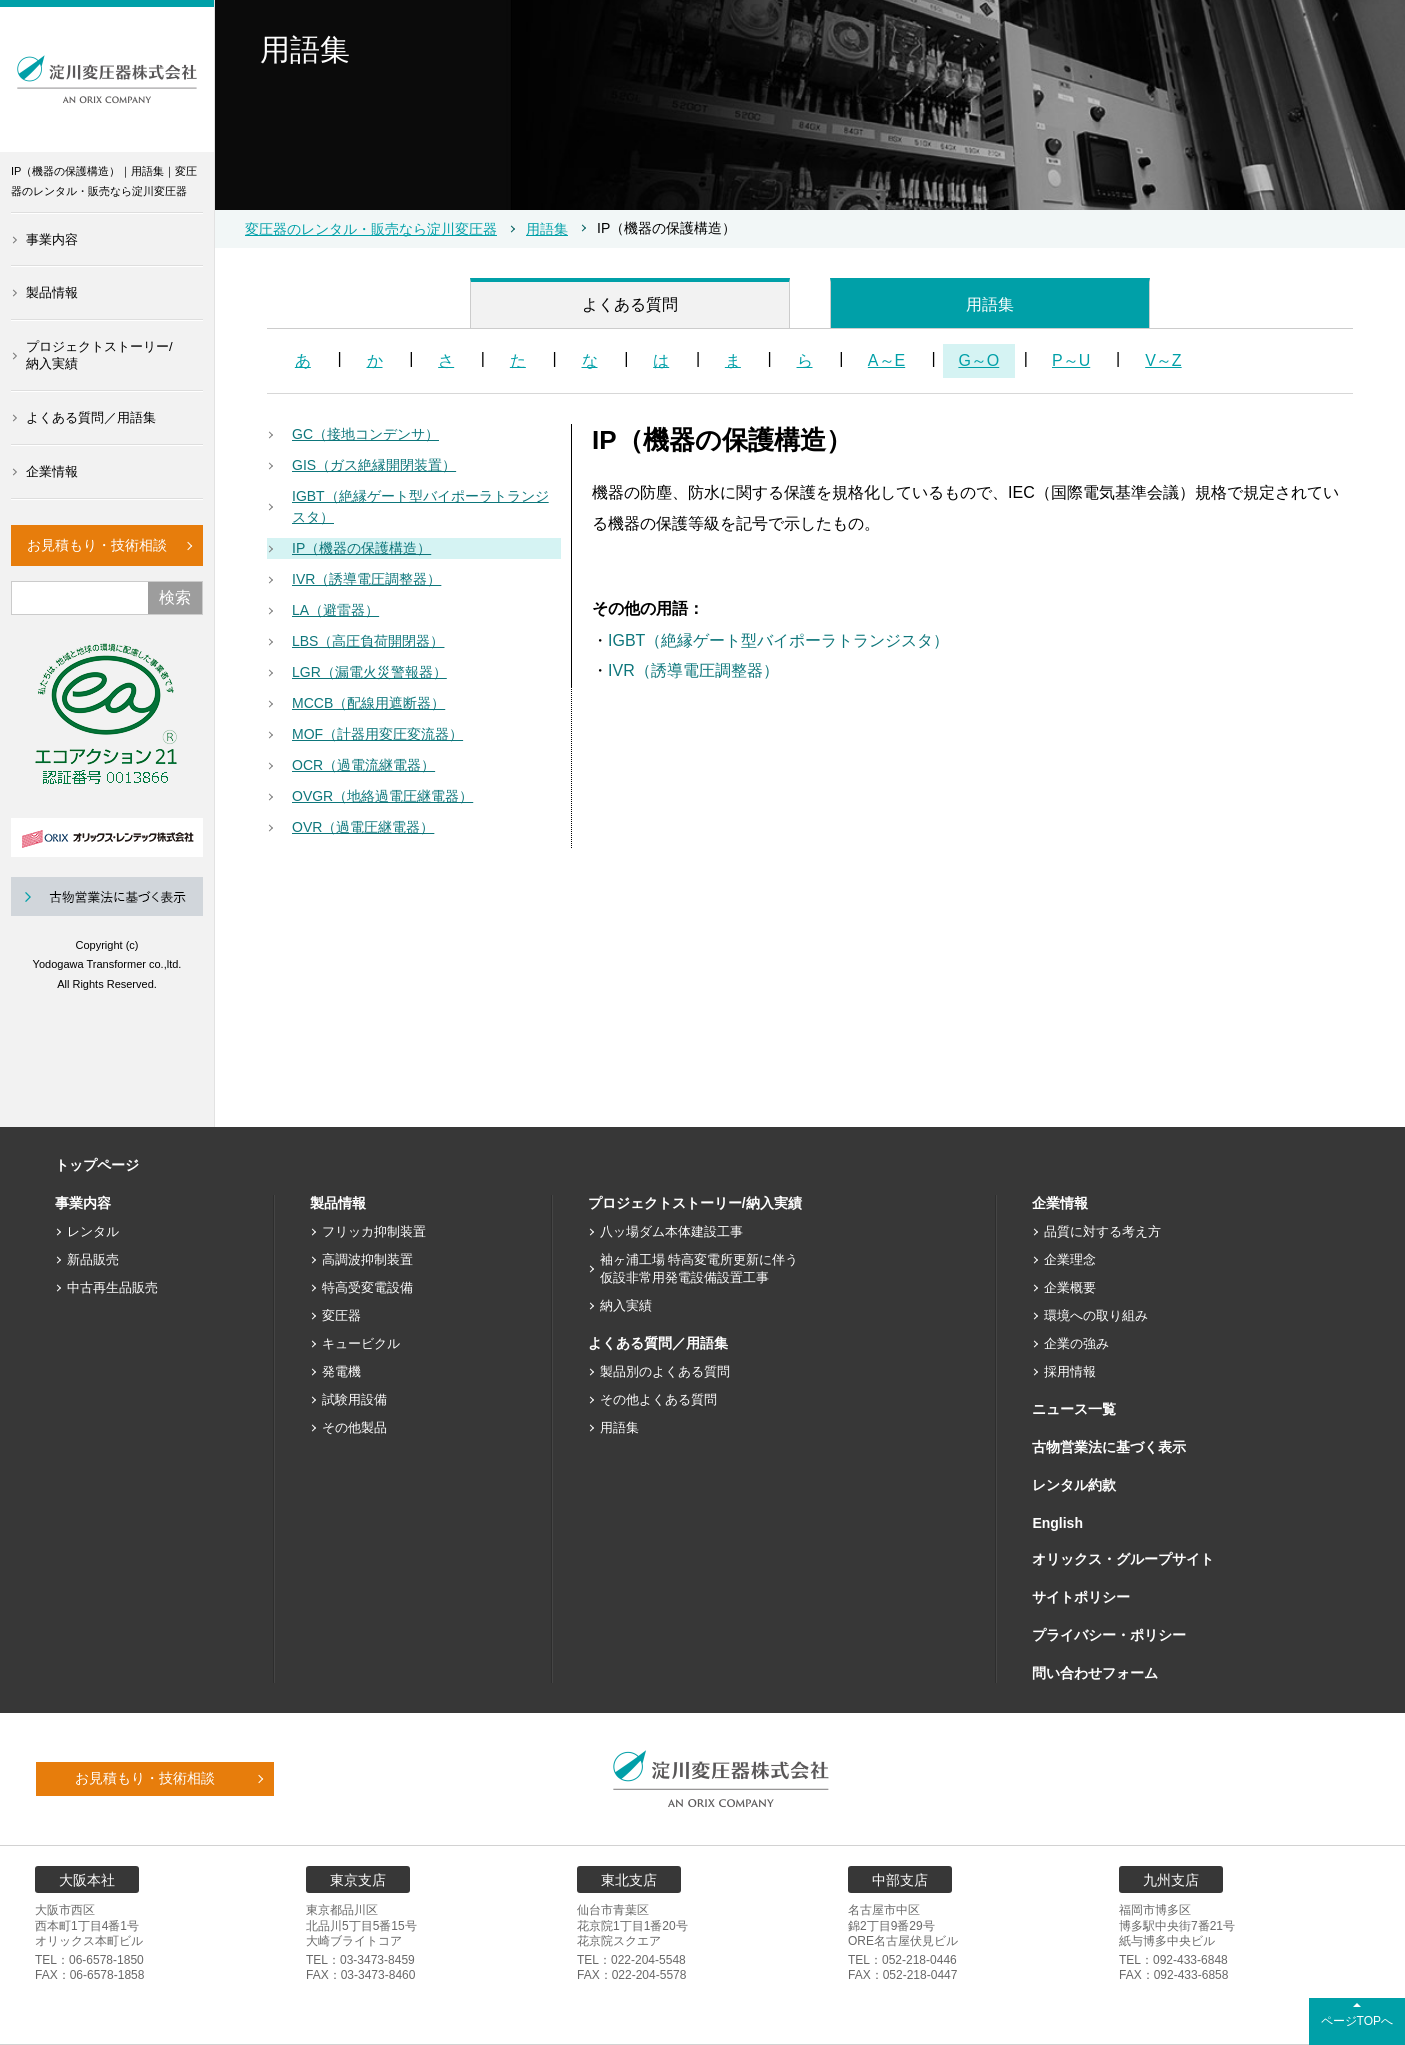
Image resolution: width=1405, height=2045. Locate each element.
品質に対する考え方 (1102, 1231)
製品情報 (52, 292)
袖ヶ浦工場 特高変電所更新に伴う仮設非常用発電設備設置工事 (699, 1268)
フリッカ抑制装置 (374, 1231)
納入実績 (626, 1305)
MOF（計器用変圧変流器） (377, 734)
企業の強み (1076, 1343)
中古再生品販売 (112, 1287)
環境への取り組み (1096, 1315)
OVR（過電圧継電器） (363, 827)
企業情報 (52, 471)
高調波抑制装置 (367, 1259)
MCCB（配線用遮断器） (368, 703)
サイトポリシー (1081, 1597)
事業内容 (52, 239)
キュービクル (361, 1343)
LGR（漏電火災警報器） (369, 672)
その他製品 (354, 1427)
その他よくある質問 (658, 1399)
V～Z (1163, 360)
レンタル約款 (1074, 1485)
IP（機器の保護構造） (361, 548)
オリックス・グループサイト (1123, 1559)
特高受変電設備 (367, 1287)
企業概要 (1070, 1287)
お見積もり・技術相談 (97, 545)
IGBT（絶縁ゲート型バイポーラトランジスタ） (420, 506)
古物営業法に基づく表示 (1109, 1447)
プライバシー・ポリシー (1109, 1635)
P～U (1071, 360)
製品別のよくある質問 (665, 1371)
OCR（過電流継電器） (363, 765)
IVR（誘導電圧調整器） (366, 579)
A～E (886, 360)
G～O (978, 360)
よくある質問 (630, 304)
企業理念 (1070, 1259)
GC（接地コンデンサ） (365, 434)
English (1057, 1523)
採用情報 (1070, 1371)
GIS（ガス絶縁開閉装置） (374, 465)
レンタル (93, 1231)
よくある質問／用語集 (91, 417)
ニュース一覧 (1074, 1409)
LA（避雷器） (335, 610)
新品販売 (93, 1259)
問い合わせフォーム (1095, 1673)
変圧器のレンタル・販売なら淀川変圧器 (371, 229)
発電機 (341, 1371)
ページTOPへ (1357, 2021)
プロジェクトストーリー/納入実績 (99, 355)
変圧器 (341, 1315)
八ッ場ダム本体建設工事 (671, 1231)
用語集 (547, 229)
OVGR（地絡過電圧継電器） (382, 796)
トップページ (97, 1165)
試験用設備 (354, 1399)
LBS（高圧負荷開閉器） (368, 641)
